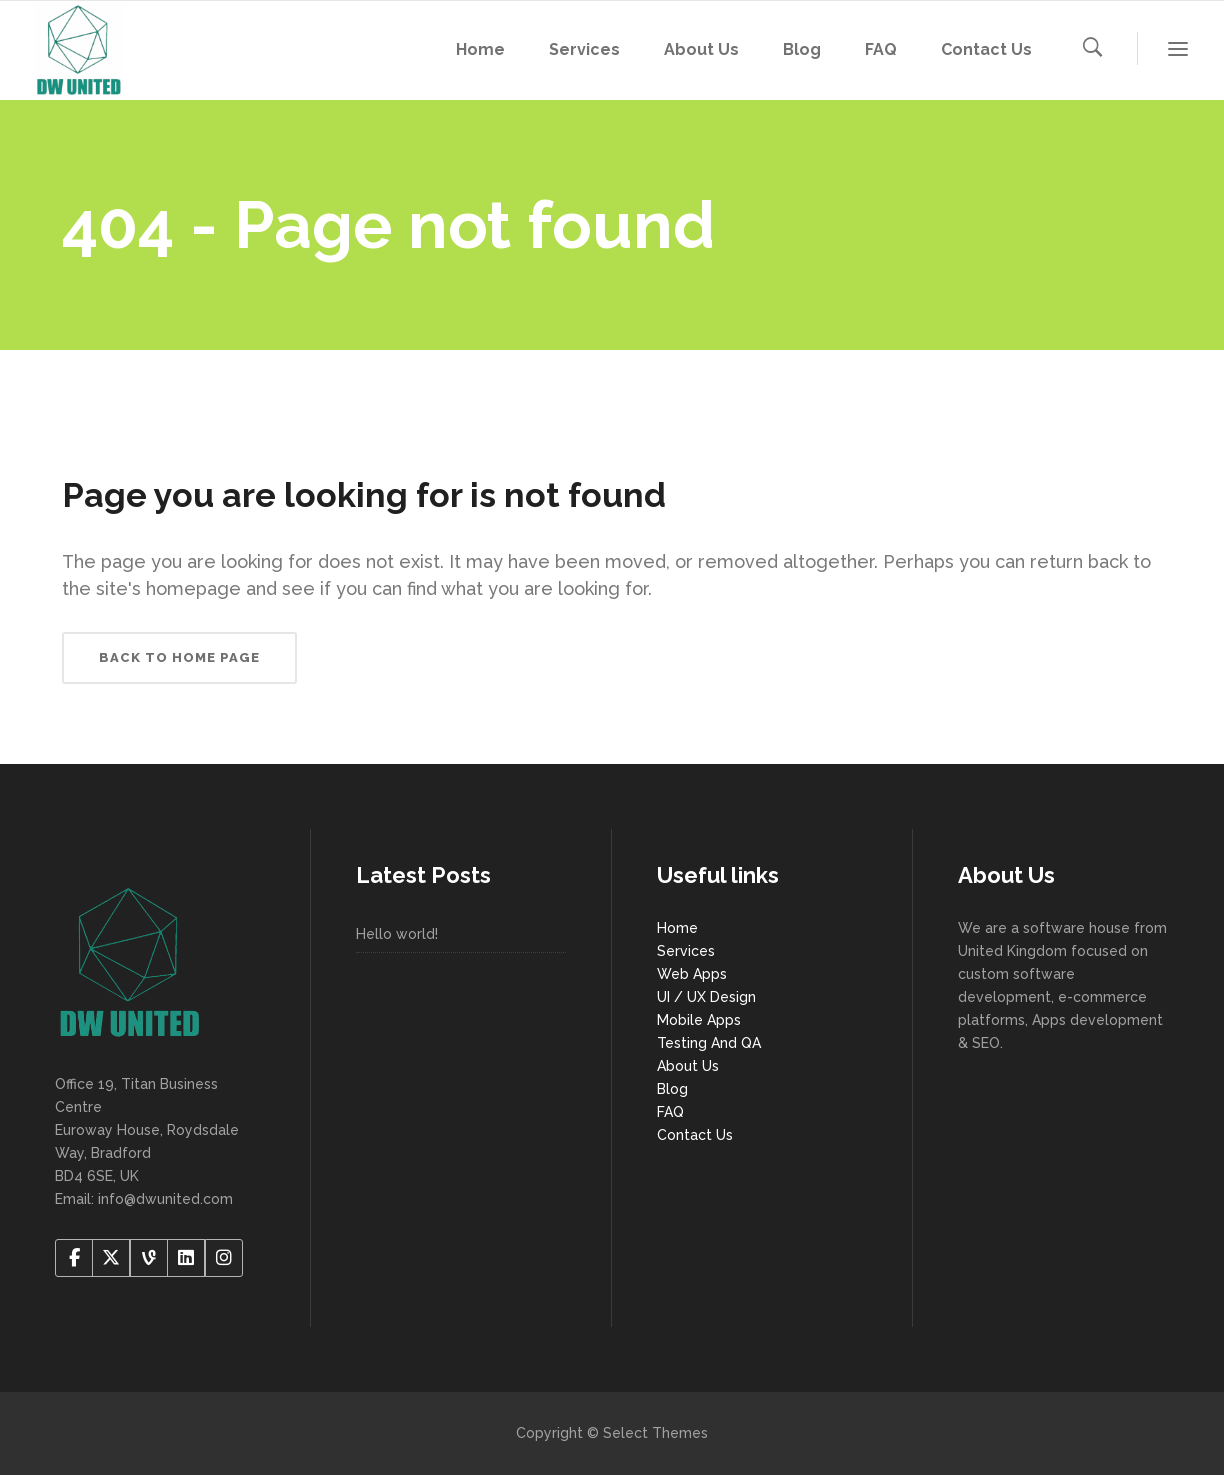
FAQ (670, 1112)
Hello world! (397, 934)
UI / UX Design (706, 997)
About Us (688, 1066)
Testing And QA (709, 1043)
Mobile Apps (699, 1020)
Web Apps (692, 974)
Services (686, 951)
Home (677, 928)
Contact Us (695, 1135)
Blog (672, 1089)
